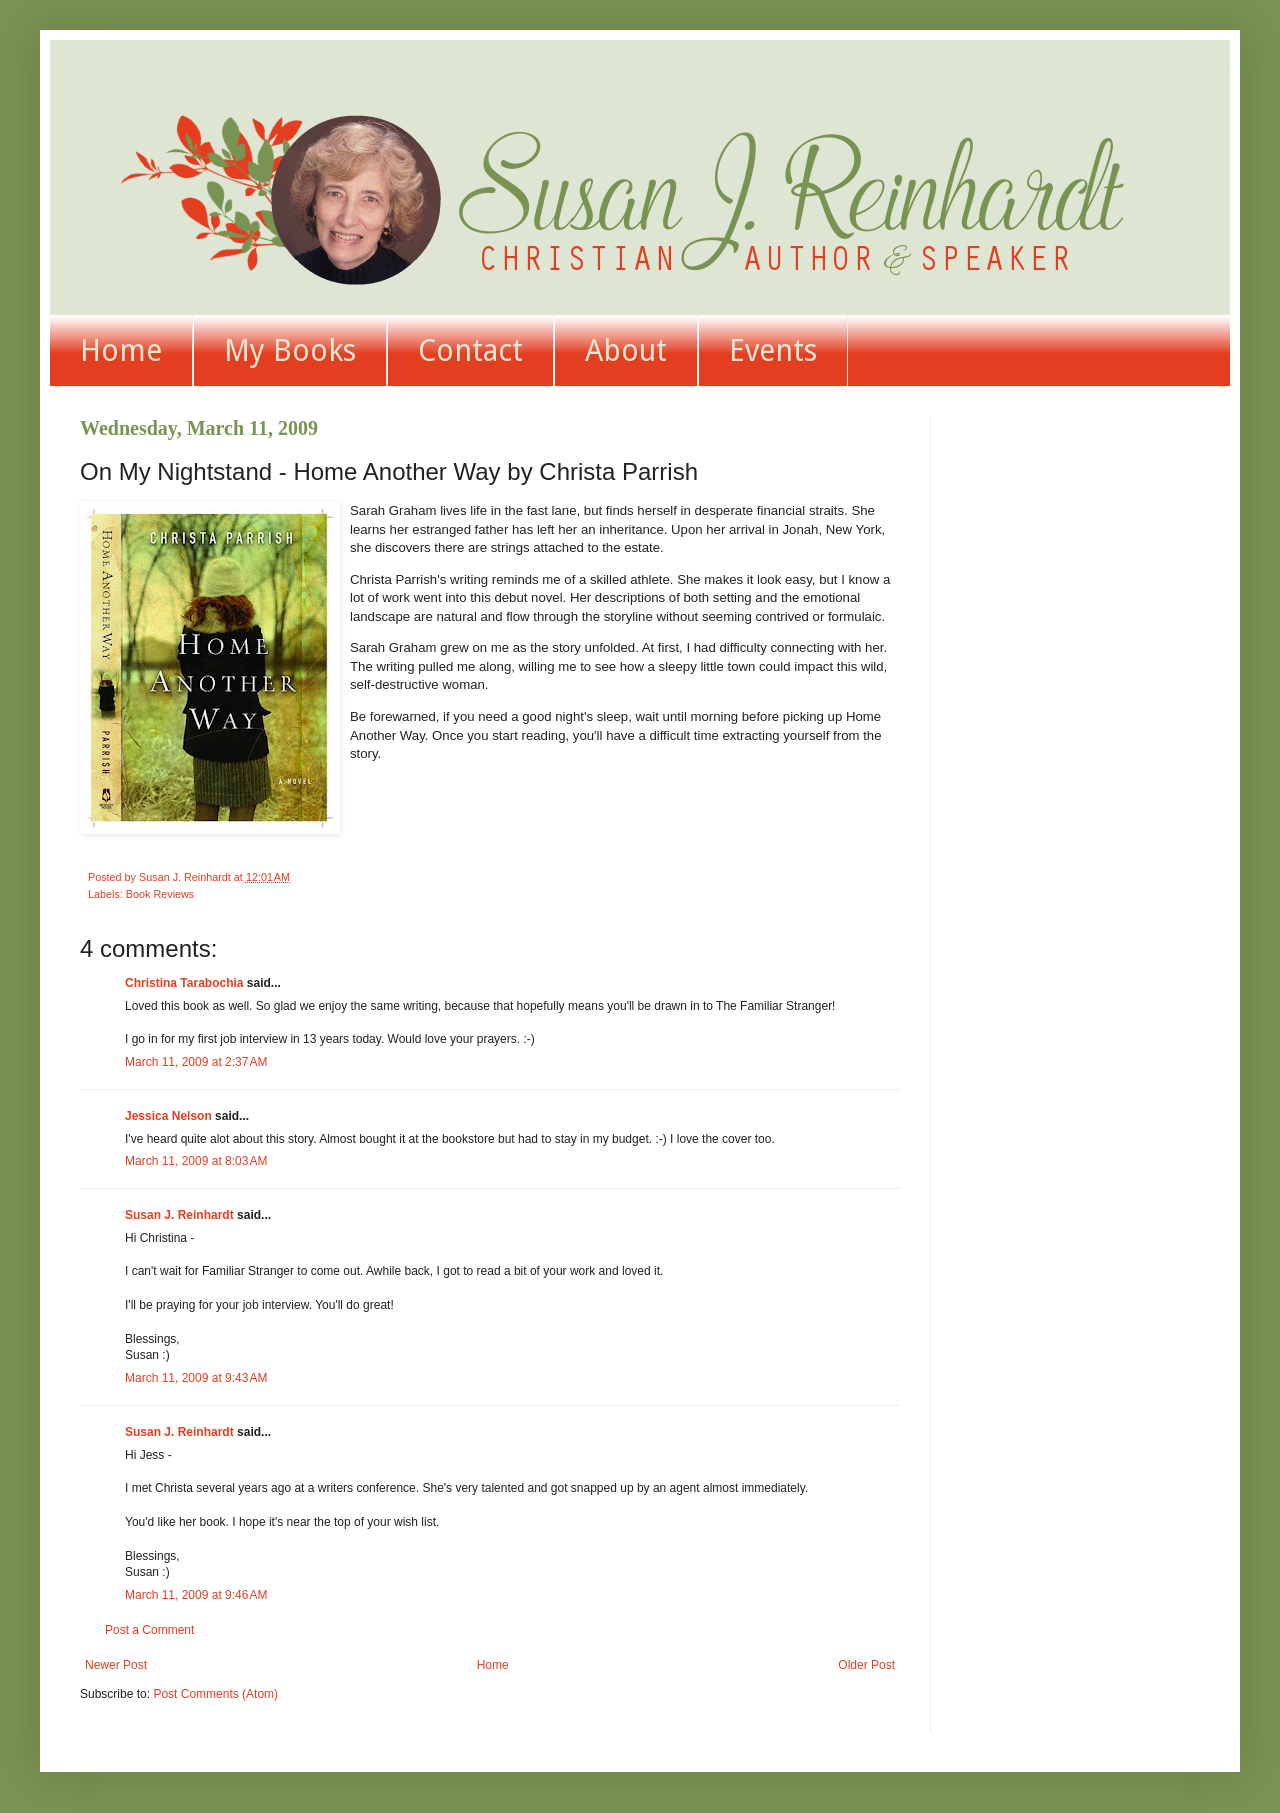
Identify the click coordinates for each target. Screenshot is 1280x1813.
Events (773, 350)
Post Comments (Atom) (215, 1694)
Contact (470, 350)
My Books (290, 350)
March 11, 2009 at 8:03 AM (196, 1161)
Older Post (866, 1665)
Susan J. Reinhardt (179, 1215)
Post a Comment (149, 1630)
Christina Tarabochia (184, 983)
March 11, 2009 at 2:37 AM (196, 1062)
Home (121, 350)
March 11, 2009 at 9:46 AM (196, 1595)
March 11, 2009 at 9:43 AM (196, 1378)
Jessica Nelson (168, 1116)
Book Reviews (160, 894)
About (626, 350)
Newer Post (116, 1665)
